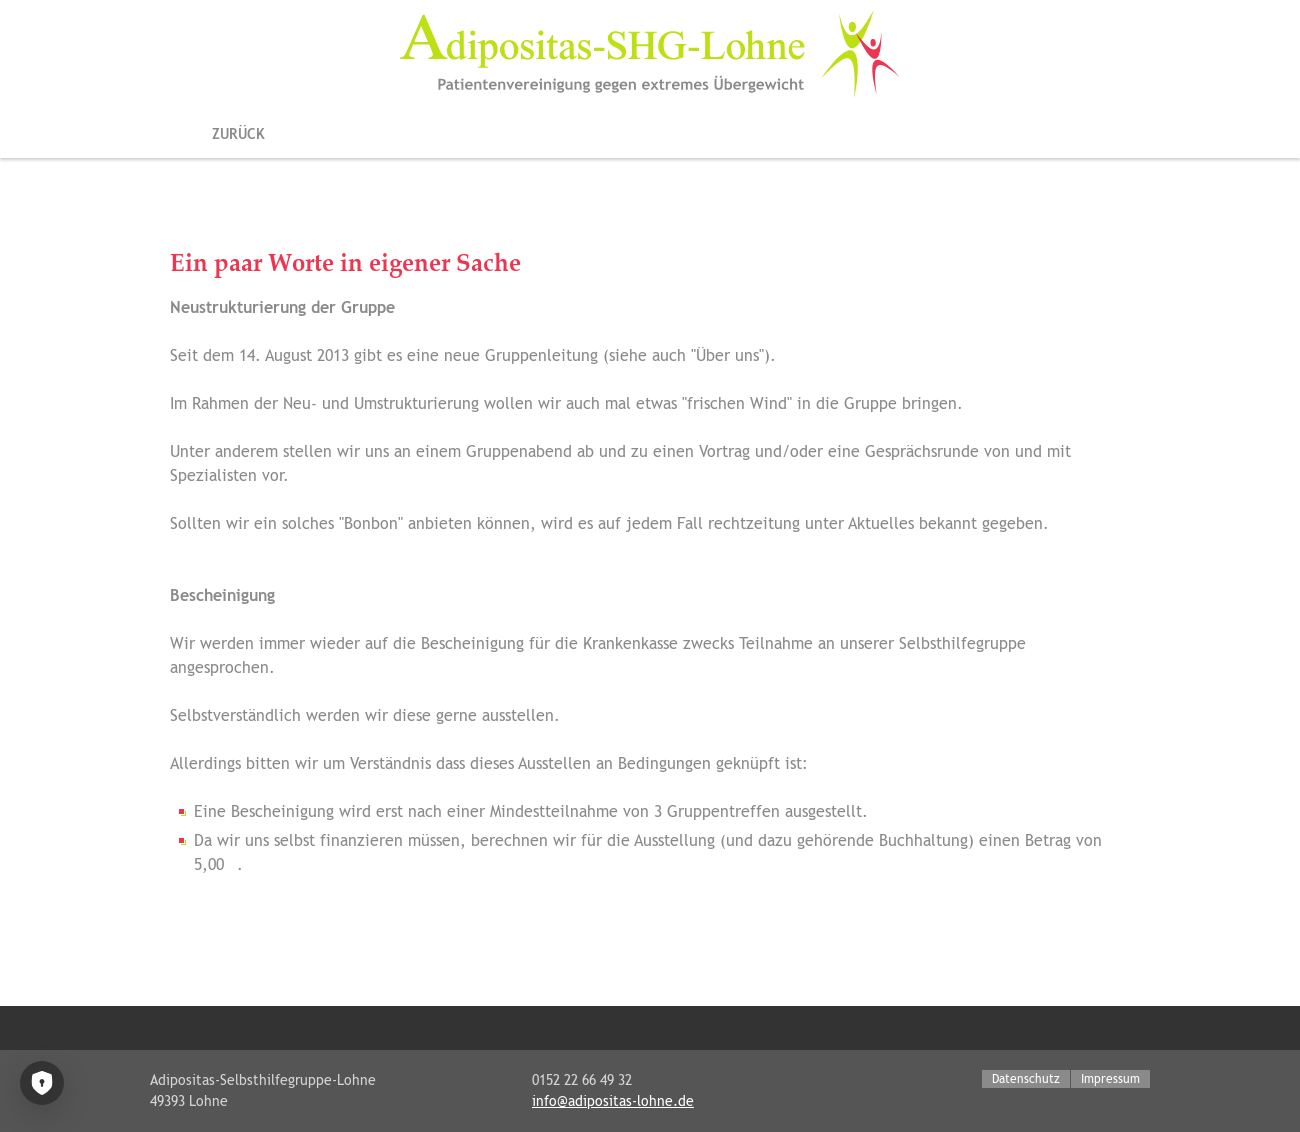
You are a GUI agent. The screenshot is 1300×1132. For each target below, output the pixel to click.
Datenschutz (1026, 1079)
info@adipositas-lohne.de (613, 1101)
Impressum (1110, 1079)
